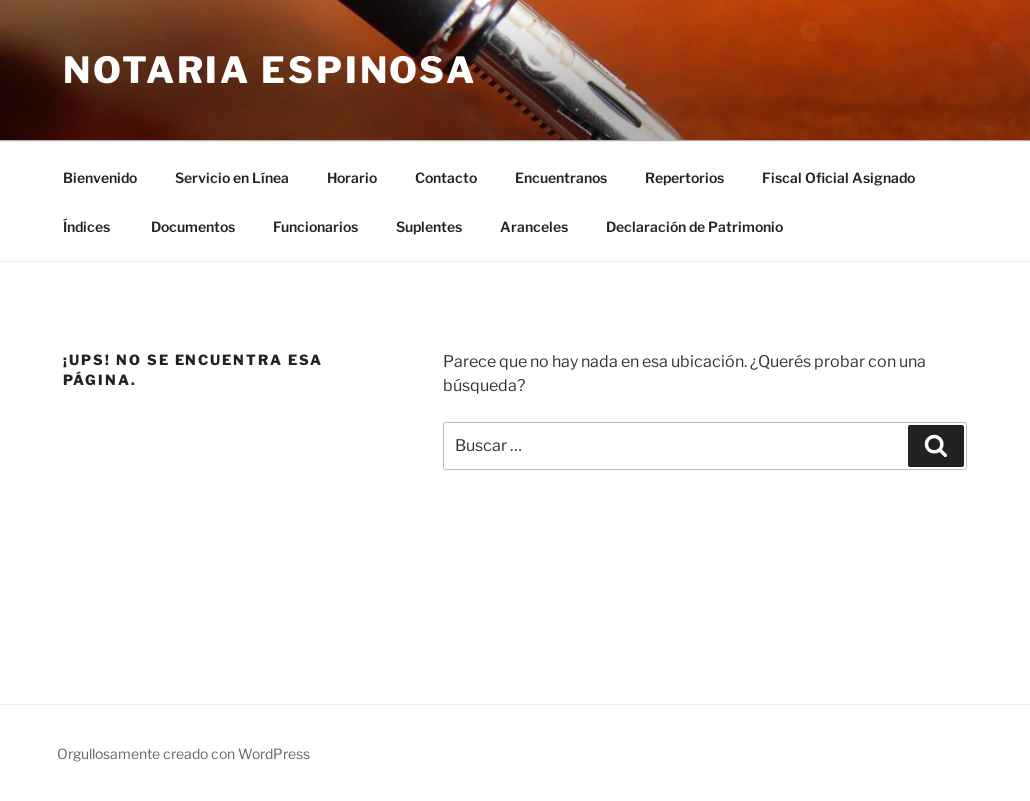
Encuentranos (561, 177)
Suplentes (429, 226)
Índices (88, 226)
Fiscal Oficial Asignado (838, 177)
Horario (352, 177)
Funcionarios (315, 226)
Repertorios (684, 177)
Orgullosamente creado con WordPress (183, 753)
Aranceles (534, 226)
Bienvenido (100, 177)
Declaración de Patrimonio (694, 226)
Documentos (193, 226)
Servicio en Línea (232, 177)
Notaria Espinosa (270, 70)
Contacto (446, 177)
